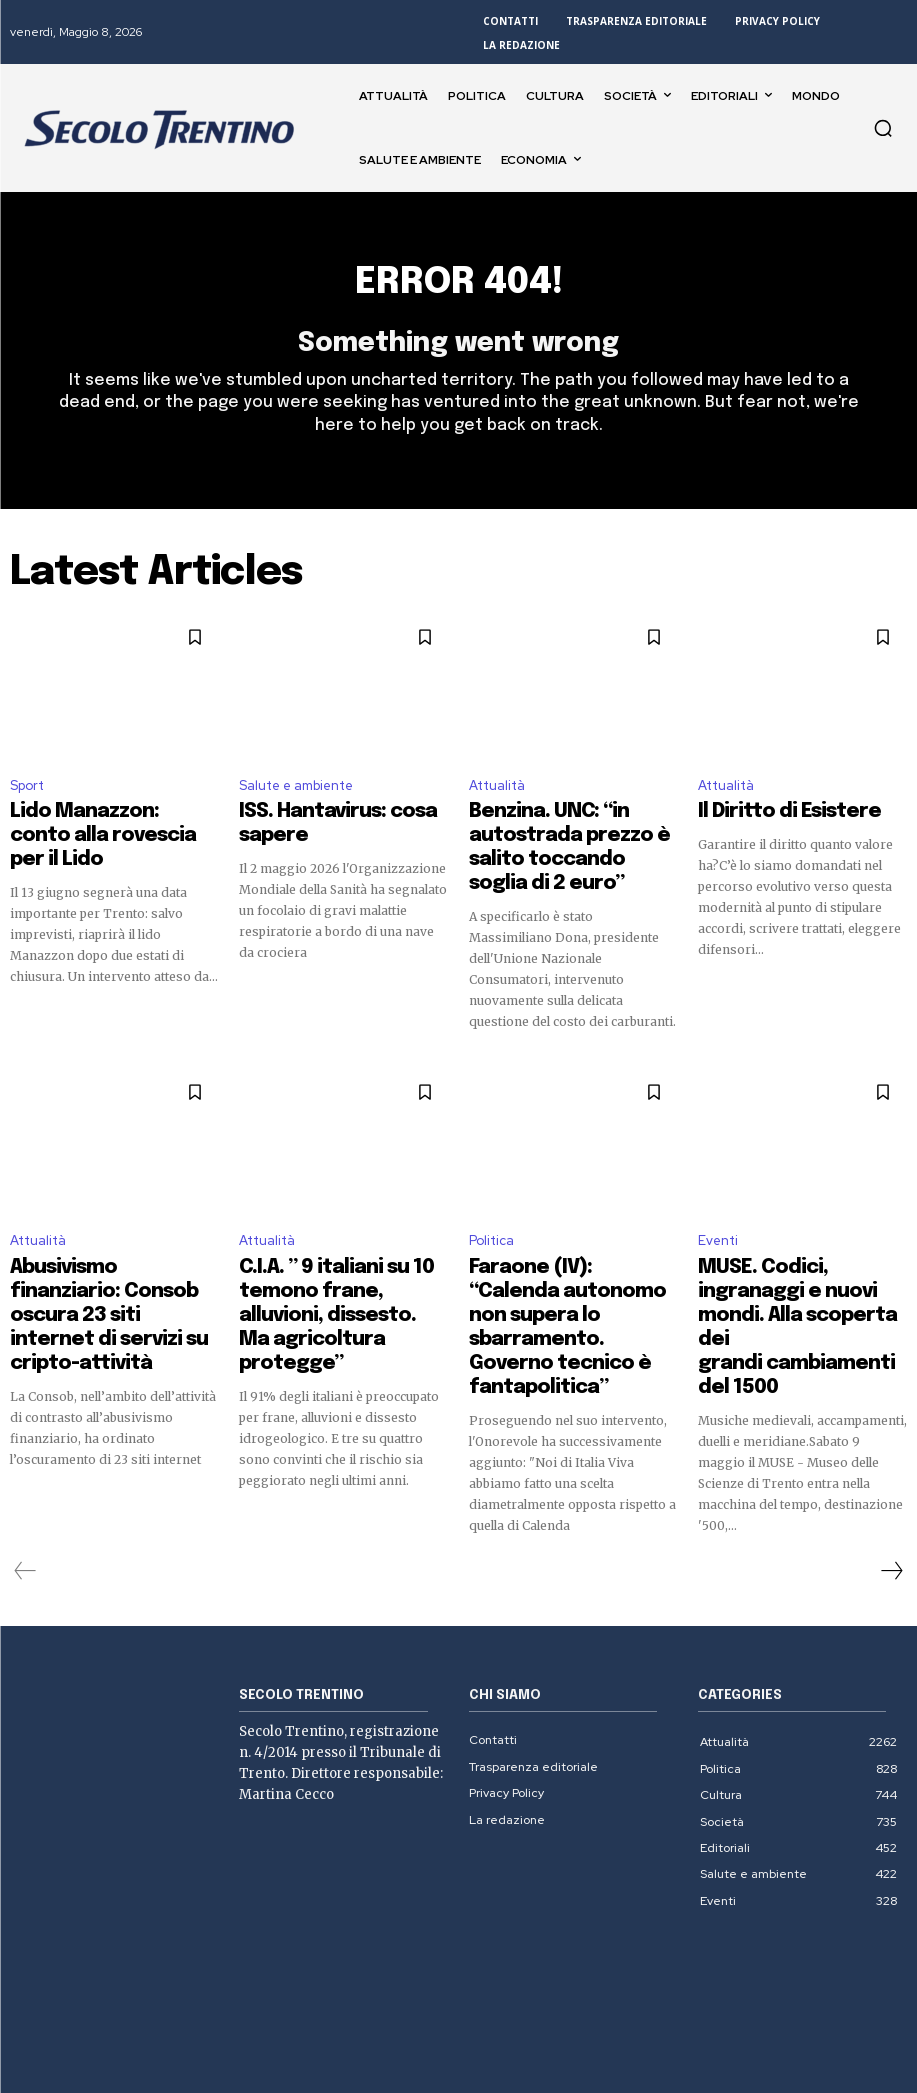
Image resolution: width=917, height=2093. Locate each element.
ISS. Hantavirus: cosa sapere (339, 820)
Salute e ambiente (296, 795)
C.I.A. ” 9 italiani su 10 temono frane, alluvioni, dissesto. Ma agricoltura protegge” (341, 1251)
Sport (27, 795)
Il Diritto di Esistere (765, 820)
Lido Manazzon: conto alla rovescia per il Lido (103, 829)
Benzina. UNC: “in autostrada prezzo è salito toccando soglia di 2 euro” (571, 838)
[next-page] (891, 1467)
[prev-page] (25, 1467)
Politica (491, 1208)
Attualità (497, 795)
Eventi (718, 1208)
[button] (883, 128)
